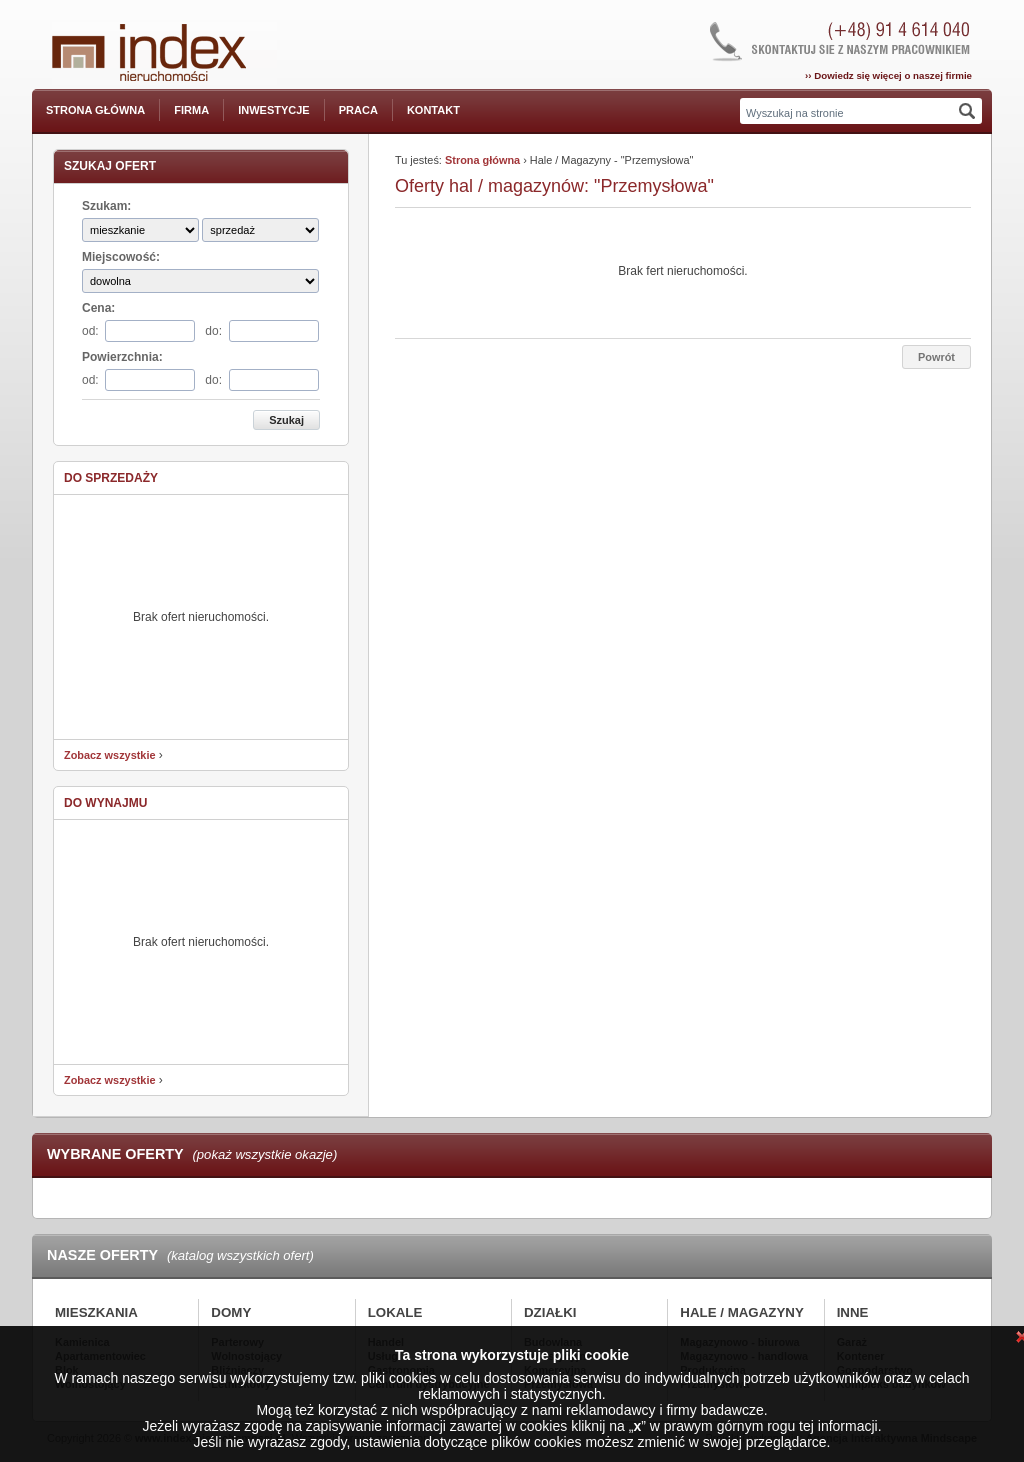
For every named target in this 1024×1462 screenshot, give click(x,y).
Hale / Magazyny (742, 1312)
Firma (191, 110)
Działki (550, 1312)
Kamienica (82, 1342)
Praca (358, 110)
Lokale (395, 1312)
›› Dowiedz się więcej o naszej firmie (888, 75)
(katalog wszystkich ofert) (240, 1255)
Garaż (852, 1342)
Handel (386, 1342)
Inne (853, 1312)
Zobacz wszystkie (110, 755)
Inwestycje (274, 110)
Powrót (936, 357)
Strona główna (95, 110)
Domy (231, 1312)
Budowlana (553, 1342)
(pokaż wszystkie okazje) (264, 1154)
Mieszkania (96, 1312)
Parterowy (237, 1342)
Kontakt (433, 110)
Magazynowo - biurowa (739, 1342)
